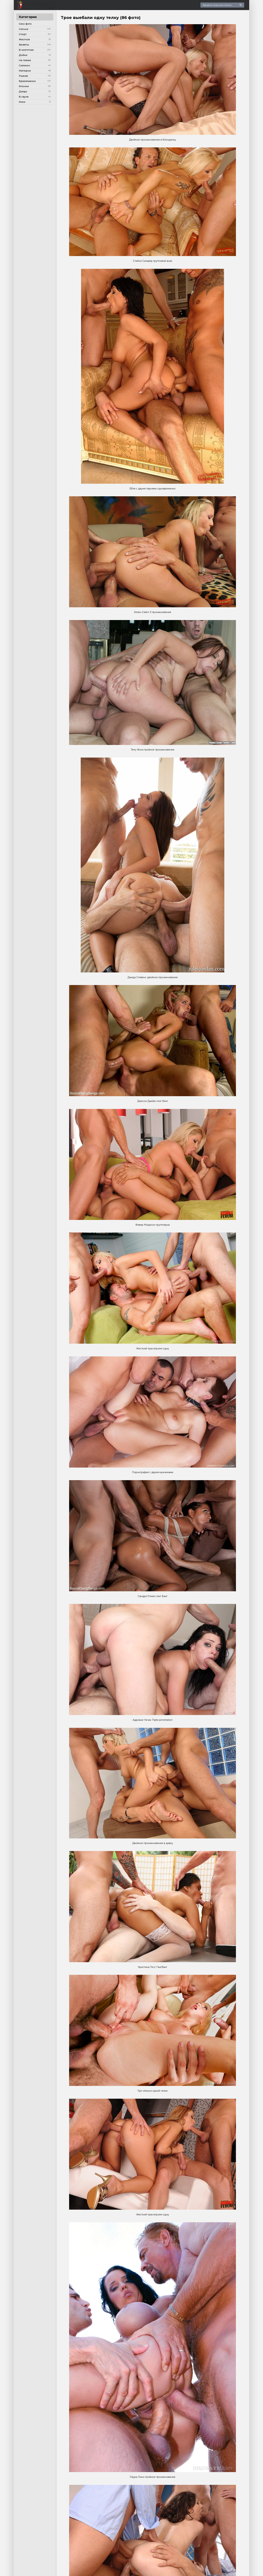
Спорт (23, 34)
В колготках (26, 49)
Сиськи (23, 29)
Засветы (24, 44)
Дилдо (23, 91)
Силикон (24, 65)
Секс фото (25, 23)
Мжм (22, 101)
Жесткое (24, 39)
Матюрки (25, 70)
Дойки (23, 55)
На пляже (25, 60)
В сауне (24, 96)
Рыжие (23, 75)
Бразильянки (27, 81)
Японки (24, 86)
